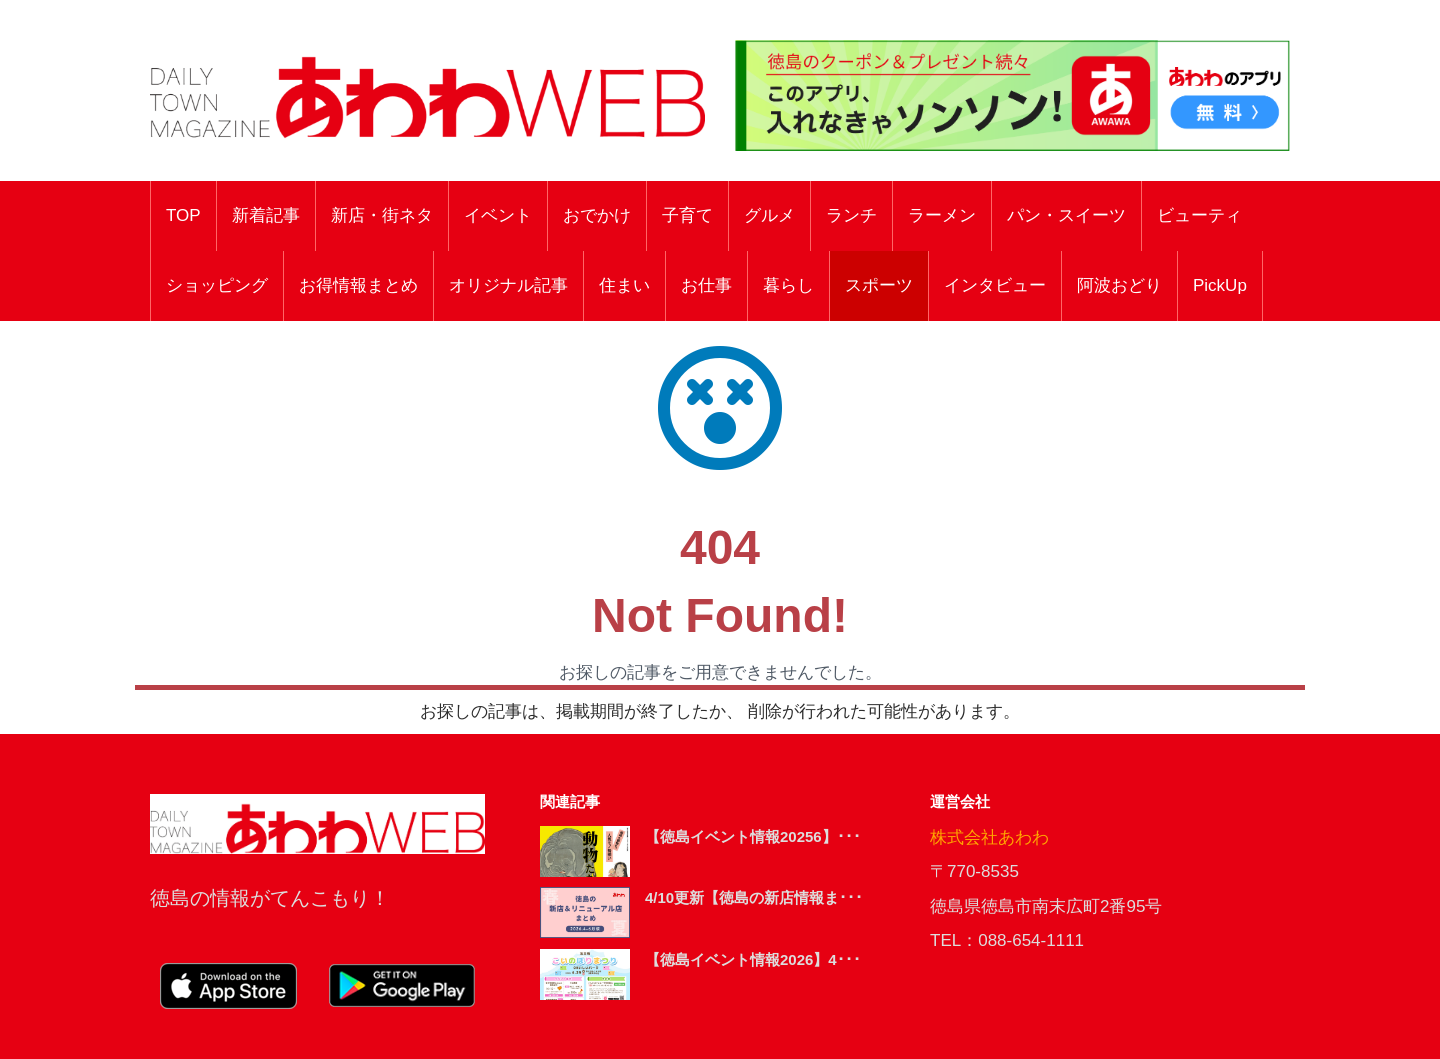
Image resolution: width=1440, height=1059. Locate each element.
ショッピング (217, 285)
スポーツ (879, 285)
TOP (183, 215)
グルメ (769, 215)
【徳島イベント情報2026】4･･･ (753, 959)
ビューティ (1199, 215)
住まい (624, 285)
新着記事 (266, 215)
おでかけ (597, 215)
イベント (498, 215)
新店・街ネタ (382, 215)
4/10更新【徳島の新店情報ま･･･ (754, 897)
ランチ (851, 215)
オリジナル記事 (508, 285)
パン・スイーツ (1066, 215)
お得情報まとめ (358, 285)
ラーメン (942, 215)
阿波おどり (1119, 285)
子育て (687, 215)
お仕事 (706, 285)
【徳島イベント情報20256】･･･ (753, 836)
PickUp (1220, 285)
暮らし (788, 285)
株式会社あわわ (989, 837)
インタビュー (995, 285)
